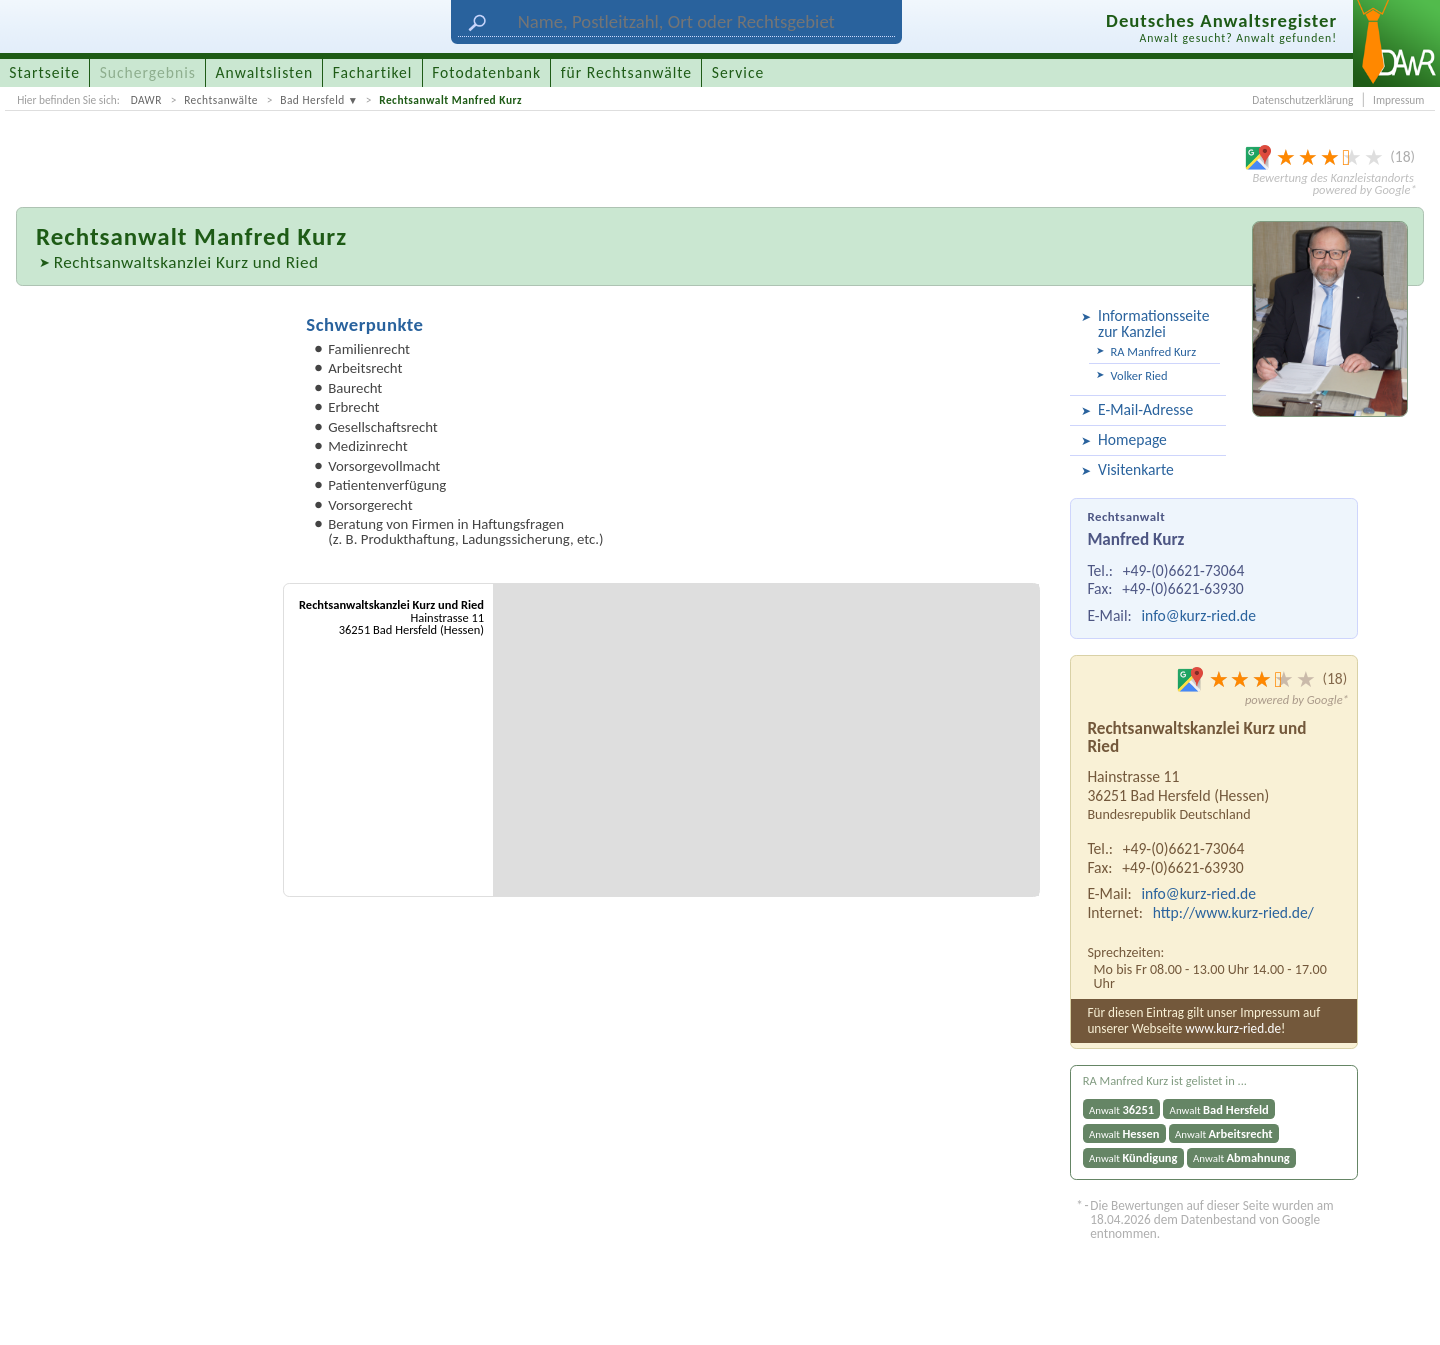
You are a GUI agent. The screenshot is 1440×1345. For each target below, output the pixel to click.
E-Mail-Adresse (1145, 409)
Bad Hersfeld (312, 100)
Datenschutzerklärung (1302, 100)
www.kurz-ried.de (1233, 1028)
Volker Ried (1139, 375)
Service (738, 72)
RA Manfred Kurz (1154, 351)
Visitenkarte (1136, 469)
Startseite (44, 72)
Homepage (1132, 439)
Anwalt (1121, 1109)
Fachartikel (373, 72)
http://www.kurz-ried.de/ (1233, 912)
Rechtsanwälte (221, 100)
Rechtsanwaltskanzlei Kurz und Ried (186, 262)
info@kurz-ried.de (1198, 615)
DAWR (146, 100)
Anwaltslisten (265, 72)
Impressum (1398, 100)
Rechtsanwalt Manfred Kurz (450, 100)
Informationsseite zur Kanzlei (1153, 323)
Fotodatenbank (486, 72)
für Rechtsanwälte (626, 72)
